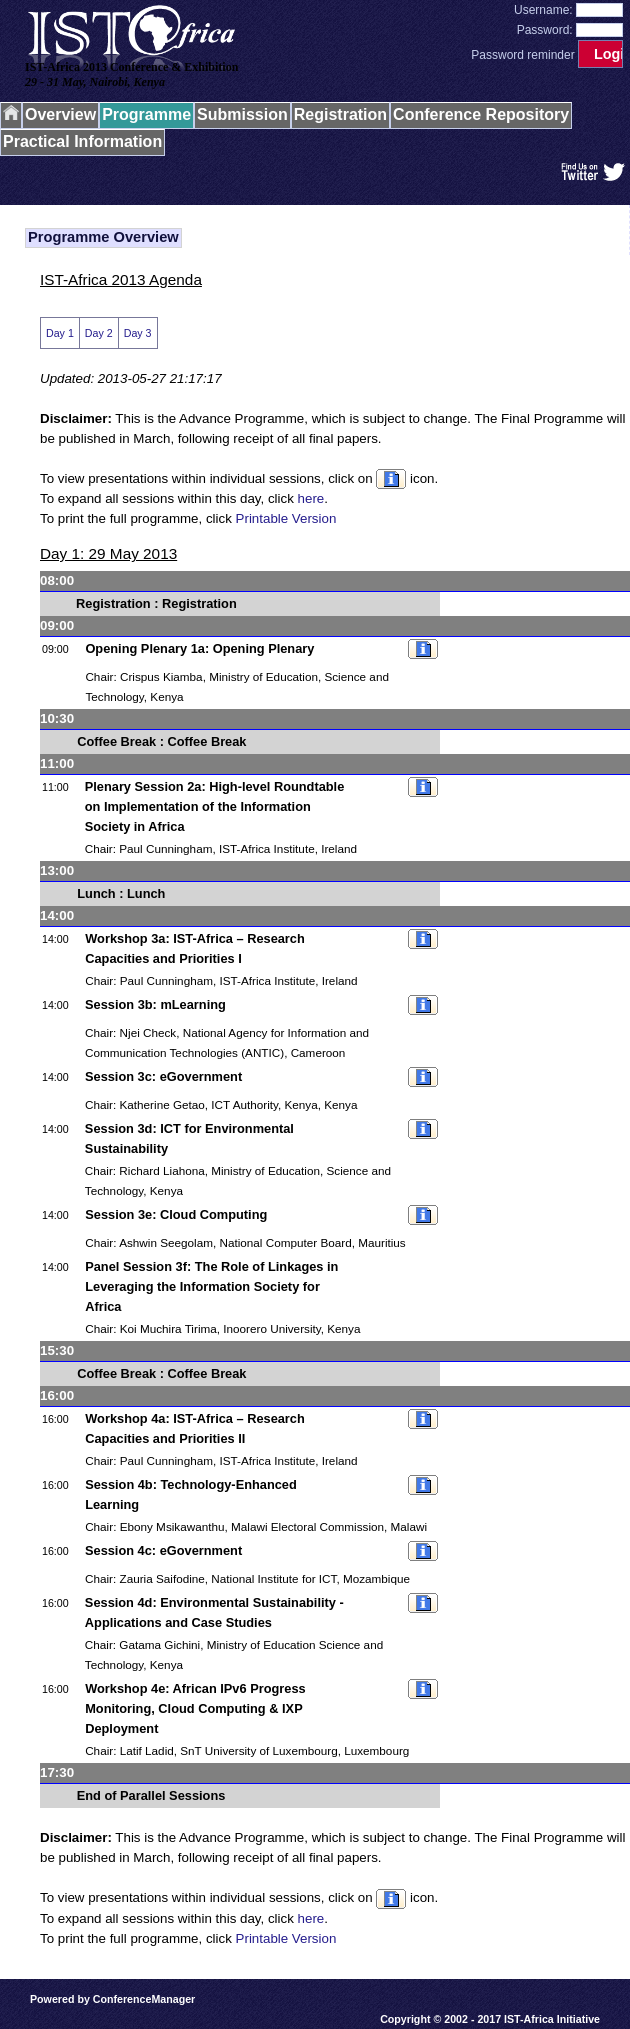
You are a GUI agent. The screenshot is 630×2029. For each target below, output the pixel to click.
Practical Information (82, 141)
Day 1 (60, 333)
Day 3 (138, 333)
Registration (340, 114)
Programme (146, 114)
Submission (242, 114)
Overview (60, 114)
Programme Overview (103, 237)
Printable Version (286, 518)
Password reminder (522, 55)
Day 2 (99, 333)
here (311, 498)
